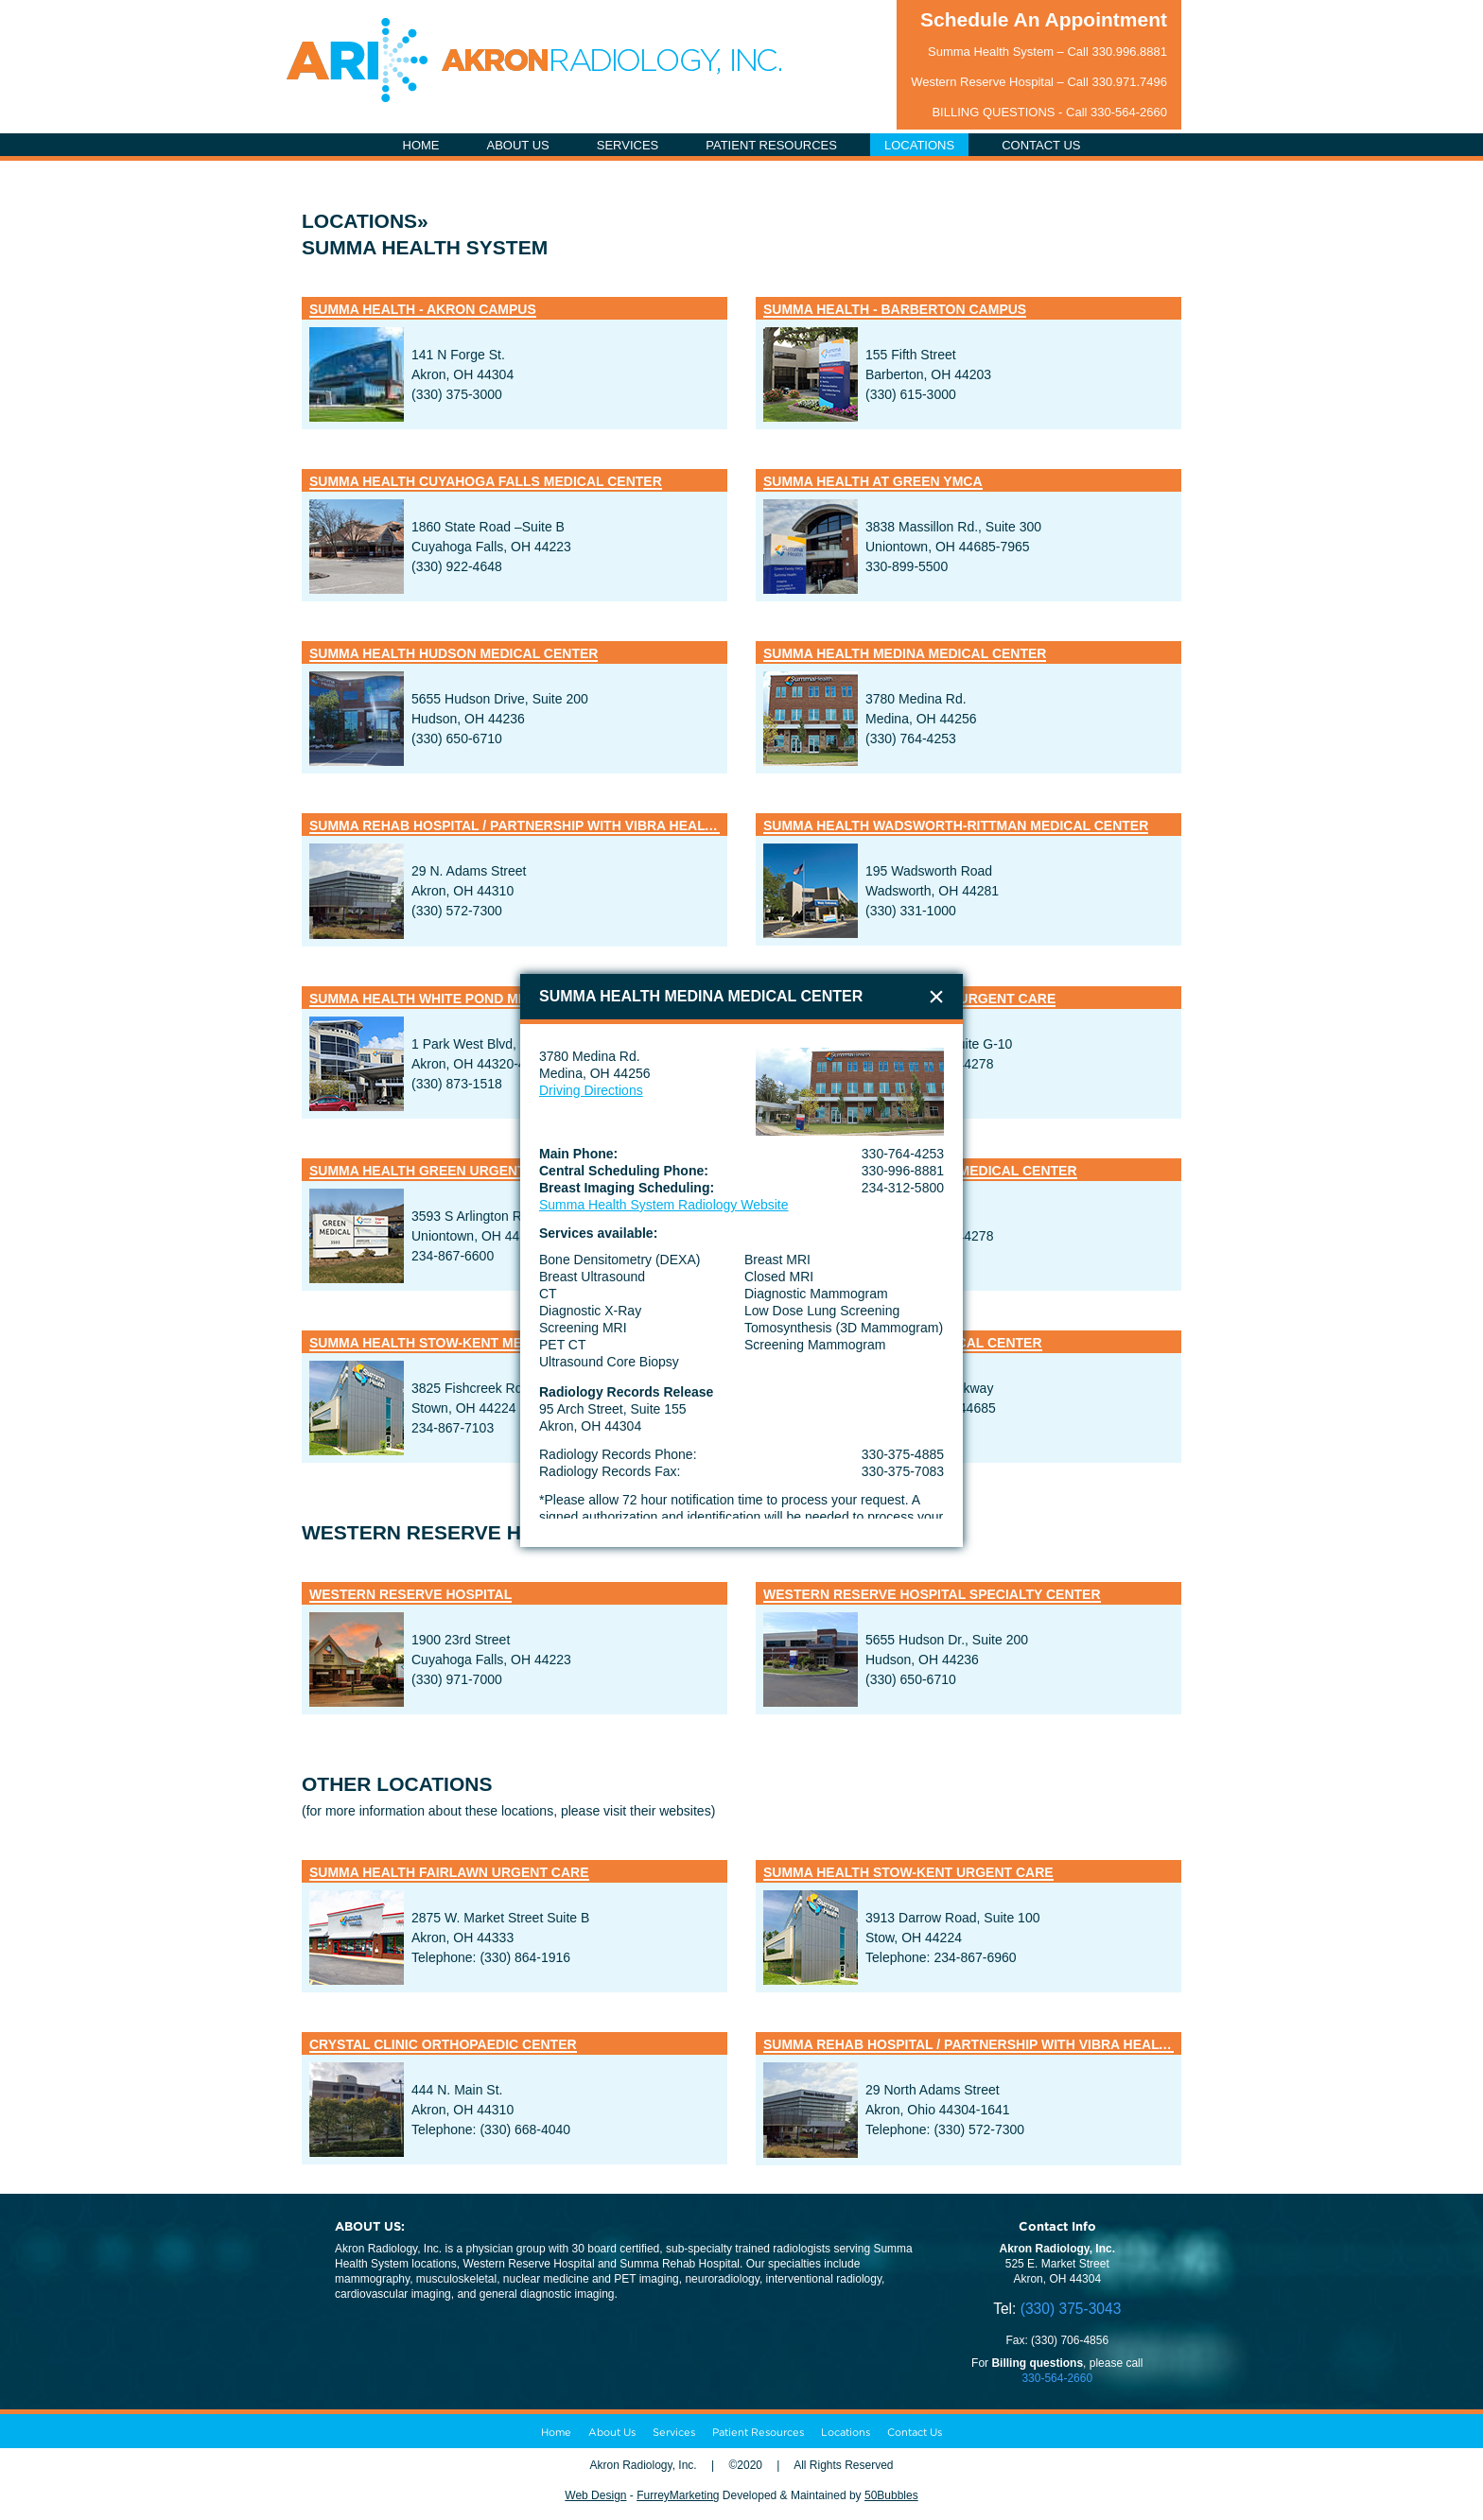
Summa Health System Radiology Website (664, 1204)
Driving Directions (591, 1090)
